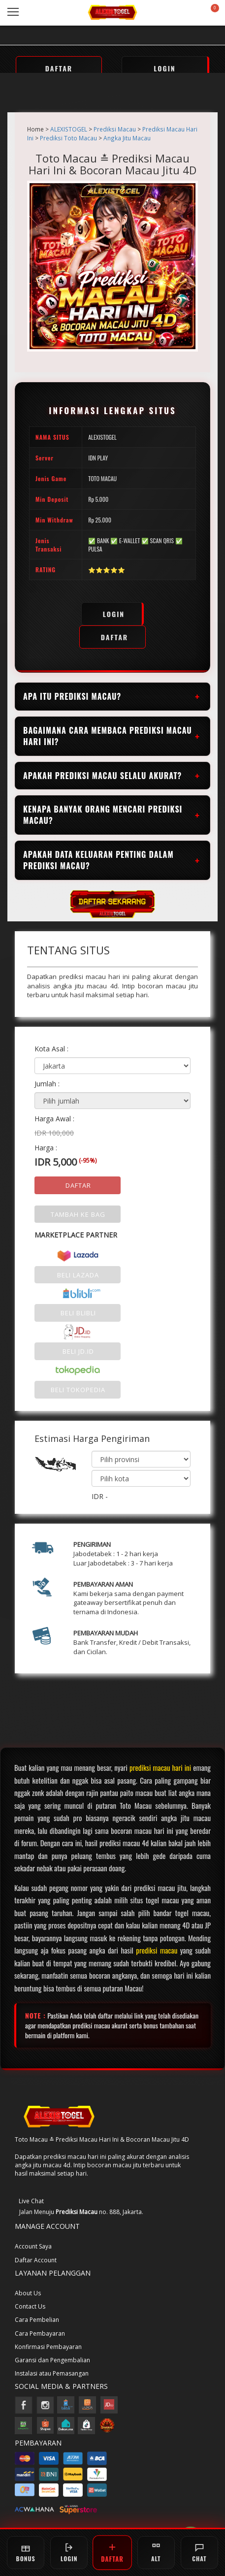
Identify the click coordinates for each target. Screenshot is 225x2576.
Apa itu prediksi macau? (72, 696)
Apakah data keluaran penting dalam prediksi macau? (98, 860)
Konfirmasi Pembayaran (48, 2347)
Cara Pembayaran (40, 2333)
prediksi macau (156, 1950)
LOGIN (164, 68)
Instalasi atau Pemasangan (52, 2373)
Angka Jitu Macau (127, 138)
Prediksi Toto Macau (68, 138)
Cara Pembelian (37, 2319)
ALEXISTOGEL (68, 129)
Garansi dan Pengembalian (52, 2360)
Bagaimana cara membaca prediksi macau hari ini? (107, 736)
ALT (156, 2553)
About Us (28, 2293)
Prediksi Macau (115, 129)
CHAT (199, 2553)
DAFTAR (59, 68)
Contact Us (30, 2306)
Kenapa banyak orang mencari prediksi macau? (102, 814)
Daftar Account (36, 2260)
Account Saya (33, 2246)
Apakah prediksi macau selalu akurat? (102, 776)
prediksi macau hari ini (160, 1767)
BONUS (25, 2553)
